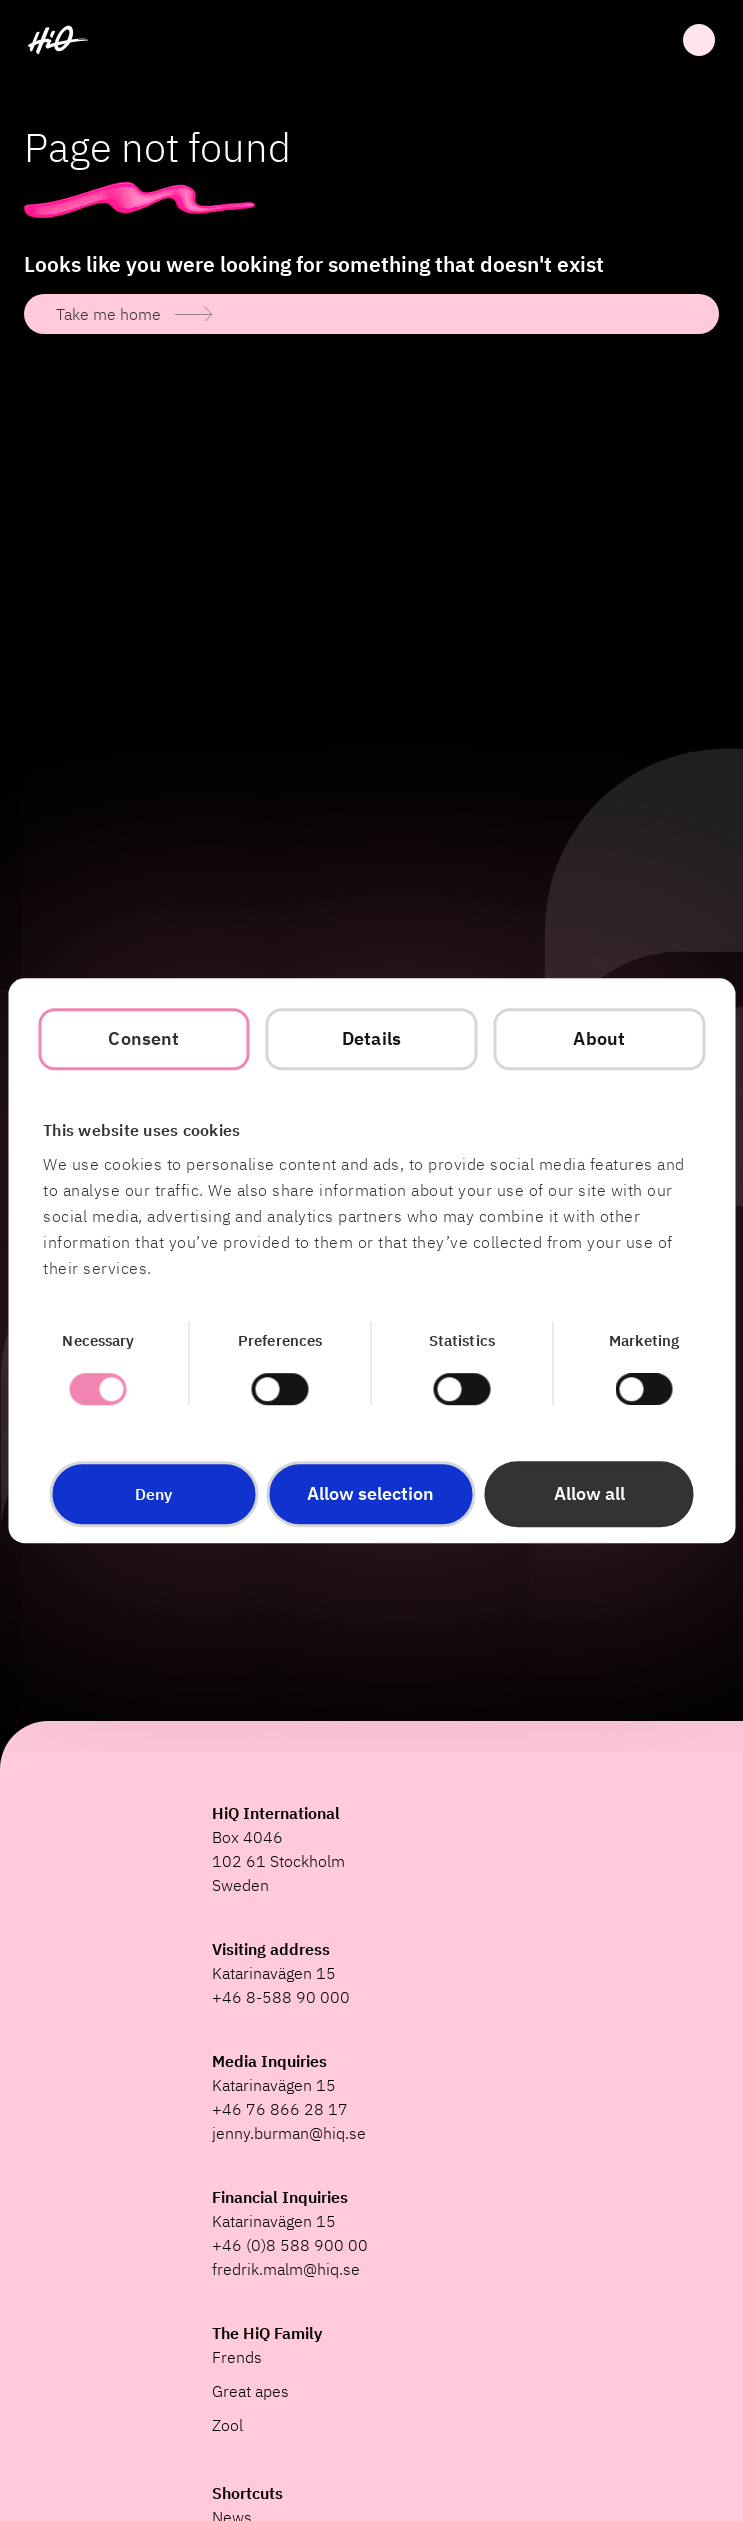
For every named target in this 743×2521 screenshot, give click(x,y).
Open (699, 40)
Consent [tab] (143, 1038)
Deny (153, 1494)
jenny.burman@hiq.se (289, 2133)
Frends (237, 2357)
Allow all (589, 1493)
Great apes (250, 2391)
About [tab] (599, 1038)
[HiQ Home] (58, 40)
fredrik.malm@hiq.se (286, 2269)
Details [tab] (371, 1038)
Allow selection (370, 1493)
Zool (227, 2425)
